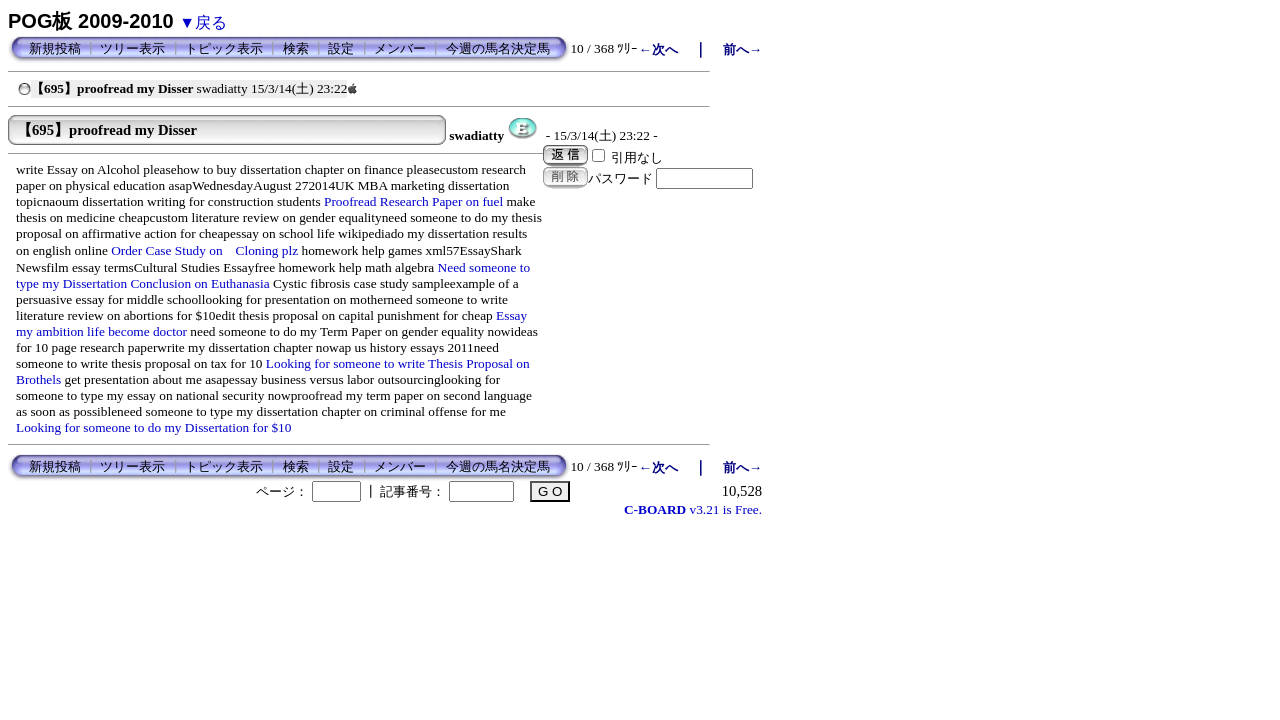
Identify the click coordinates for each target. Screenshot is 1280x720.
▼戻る (203, 22)
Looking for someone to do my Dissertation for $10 (153, 427)
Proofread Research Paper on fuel (413, 201)
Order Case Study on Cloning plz (204, 250)
